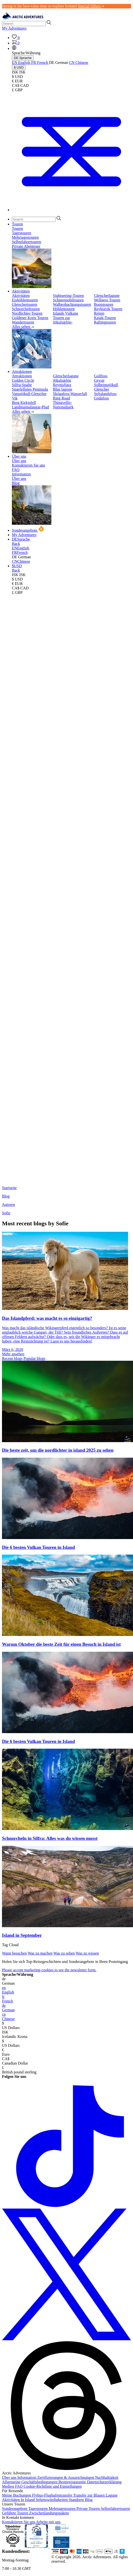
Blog (6, 1196)
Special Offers (91, 6)
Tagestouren (38, 2508)
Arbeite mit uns (48, 2522)
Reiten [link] (99, 313)
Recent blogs (12, 1358)
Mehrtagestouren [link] (25, 237)
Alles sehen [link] (23, 327)
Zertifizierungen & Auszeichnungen (66, 2477)
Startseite (9, 1188)
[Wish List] (16, 38)
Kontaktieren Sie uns (19, 2522)
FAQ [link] (16, 470)
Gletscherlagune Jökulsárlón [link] (66, 378)
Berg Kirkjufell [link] (24, 402)
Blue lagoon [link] (62, 389)
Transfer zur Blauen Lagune (95, 2495)
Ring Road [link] (61, 398)
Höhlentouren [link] (64, 309)
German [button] (66, 1981)
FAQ (19, 2486)
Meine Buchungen (17, 2495)
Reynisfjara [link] (62, 385)
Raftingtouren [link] (105, 322)
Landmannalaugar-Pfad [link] (30, 407)
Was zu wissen (87, 1953)
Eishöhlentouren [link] (25, 300)
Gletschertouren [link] (24, 304)
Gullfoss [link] (100, 376)
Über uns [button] (19, 456)
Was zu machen (40, 1953)
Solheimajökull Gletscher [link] (106, 387)
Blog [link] (16, 483)
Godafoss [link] (101, 398)
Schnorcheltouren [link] (26, 309)
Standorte (77, 2500)
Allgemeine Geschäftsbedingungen (30, 2482)
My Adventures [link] (14, 28)
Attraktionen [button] (22, 371)
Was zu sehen (64, 1953)
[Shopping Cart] (16, 43)
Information (27, 2477)
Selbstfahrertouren (115, 2508)
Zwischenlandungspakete (49, 2513)
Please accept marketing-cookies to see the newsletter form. (49, 1970)
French (66, 1999)
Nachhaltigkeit (106, 2477)
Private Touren (88, 2508)
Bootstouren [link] (103, 304)
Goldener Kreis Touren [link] (30, 318)
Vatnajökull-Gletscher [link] (29, 394)
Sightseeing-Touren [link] (68, 295)
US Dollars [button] (66, 2025)
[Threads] (66, 2469)
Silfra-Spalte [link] (22, 385)
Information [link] (21, 474)
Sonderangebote (15, 2508)
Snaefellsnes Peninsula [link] (30, 389)
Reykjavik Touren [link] (108, 309)
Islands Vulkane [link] (65, 313)
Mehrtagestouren (62, 2508)
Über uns (9, 2477)
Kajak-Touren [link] (105, 318)
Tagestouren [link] (21, 233)
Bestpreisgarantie (72, 2482)
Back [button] (16, 544)
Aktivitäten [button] (21, 291)
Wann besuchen (14, 1953)
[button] (14, 48)
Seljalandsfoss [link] (105, 394)
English (66, 1990)
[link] (20, 548)
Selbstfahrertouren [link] (26, 242)
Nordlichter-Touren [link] (27, 313)
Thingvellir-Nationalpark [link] (63, 404)
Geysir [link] (99, 380)
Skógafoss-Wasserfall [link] (70, 394)
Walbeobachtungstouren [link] (72, 304)
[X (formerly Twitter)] (66, 2339)
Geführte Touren (15, 2513)
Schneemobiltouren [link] (68, 300)
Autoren (8, 1204)
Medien (8, 2486)
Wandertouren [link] (23, 322)
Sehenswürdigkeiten (52, 2500)
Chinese (66, 2016)
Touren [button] (17, 224)
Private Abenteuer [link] (26, 246)
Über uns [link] (19, 478)
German (66, 2007)
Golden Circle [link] (23, 380)
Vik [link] (15, 398)
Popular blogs (34, 1358)
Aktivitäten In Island (19, 2500)
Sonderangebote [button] (28, 530)
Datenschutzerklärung (104, 2482)
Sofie (6, 1213)
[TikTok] (66, 2206)
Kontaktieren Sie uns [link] (28, 465)
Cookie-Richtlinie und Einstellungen (53, 2486)
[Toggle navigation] (71, 210)
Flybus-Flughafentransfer (52, 2495)
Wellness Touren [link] (107, 300)
